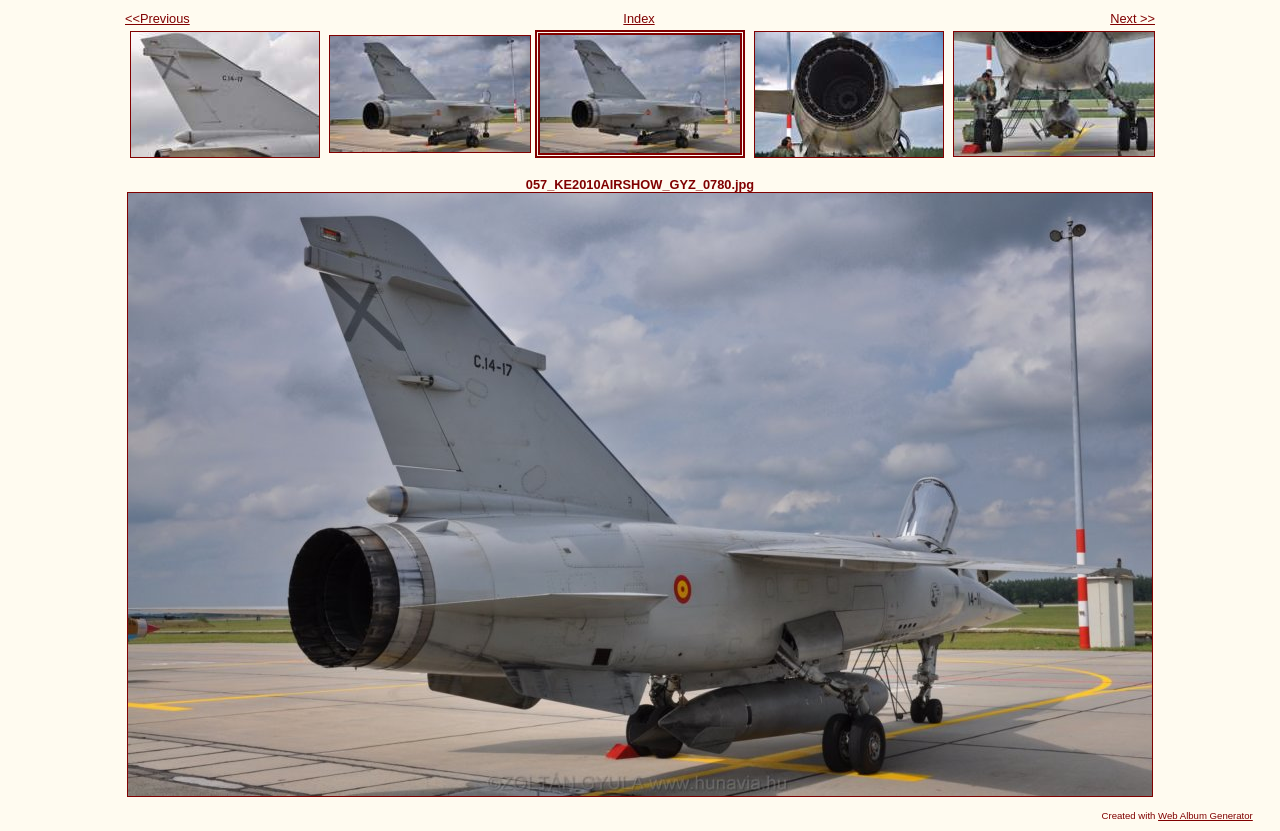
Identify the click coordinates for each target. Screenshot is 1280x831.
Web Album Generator (1205, 815)
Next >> (1132, 18)
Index (638, 18)
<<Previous (157, 18)
